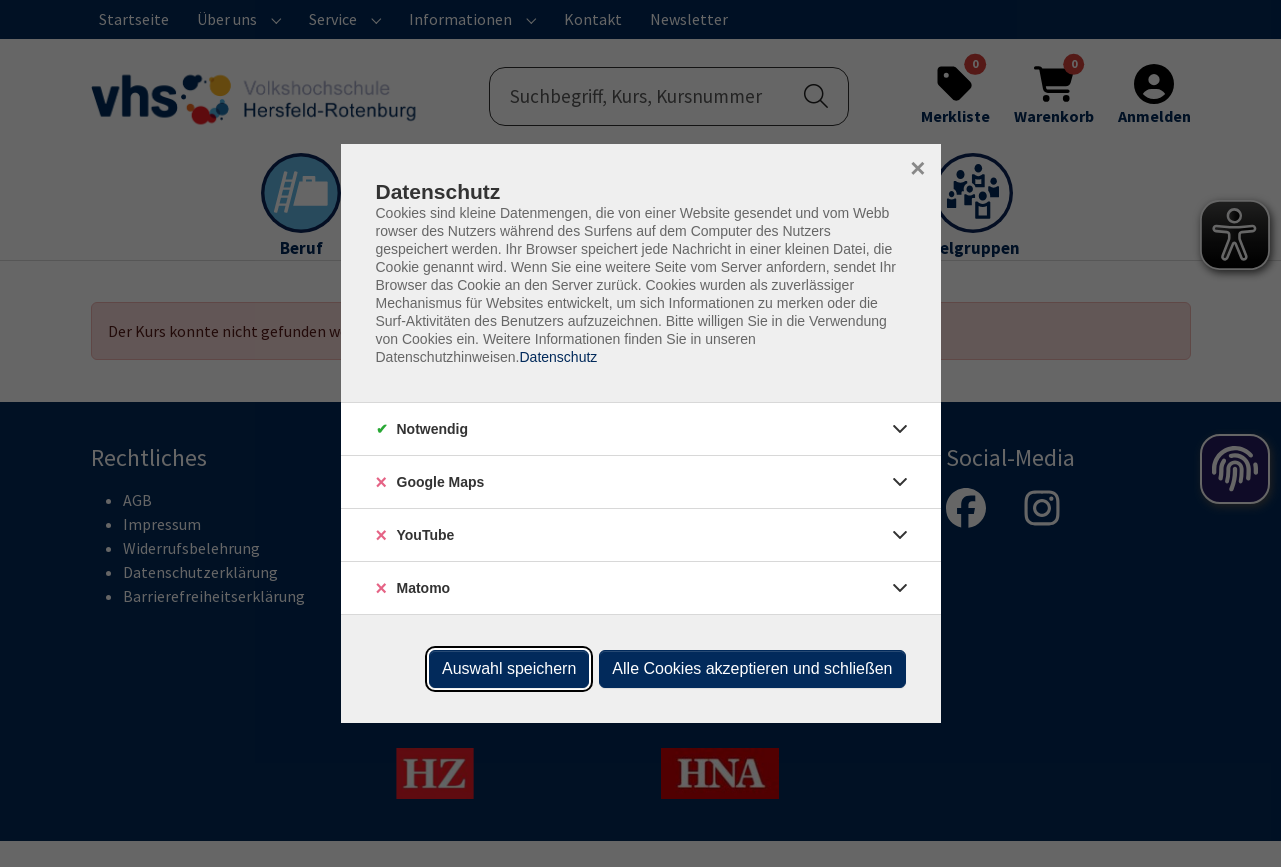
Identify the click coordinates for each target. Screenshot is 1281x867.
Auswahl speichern (509, 668)
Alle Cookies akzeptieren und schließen (752, 668)
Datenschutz (558, 357)
